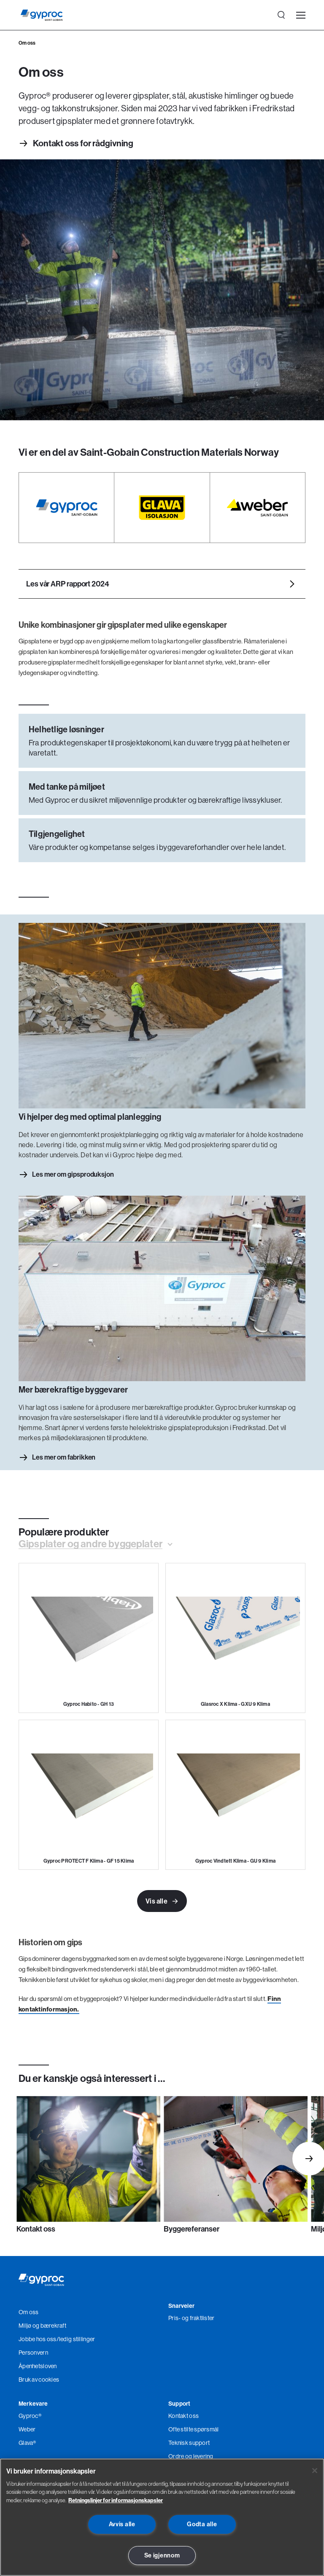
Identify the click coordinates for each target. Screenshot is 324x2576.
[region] (162, 2517)
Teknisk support (189, 2443)
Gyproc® (30, 2416)
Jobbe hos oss (38, 2339)
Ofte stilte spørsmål (193, 2429)
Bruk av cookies (39, 2380)
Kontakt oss (183, 2416)
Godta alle (202, 2524)
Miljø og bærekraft (42, 2326)
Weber (27, 2429)
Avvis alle (122, 2524)
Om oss (29, 2312)
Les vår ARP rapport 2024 (67, 584)
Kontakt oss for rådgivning (83, 143)
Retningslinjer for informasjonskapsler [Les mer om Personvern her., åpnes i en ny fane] (115, 2500)
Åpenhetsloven (38, 2366)
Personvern (33, 2353)
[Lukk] (314, 2470)
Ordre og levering (190, 2456)
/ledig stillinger (76, 2339)
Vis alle (162, 1902)
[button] (95, 1544)
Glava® (27, 2443)
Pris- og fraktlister (191, 2318)
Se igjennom (162, 2555)
